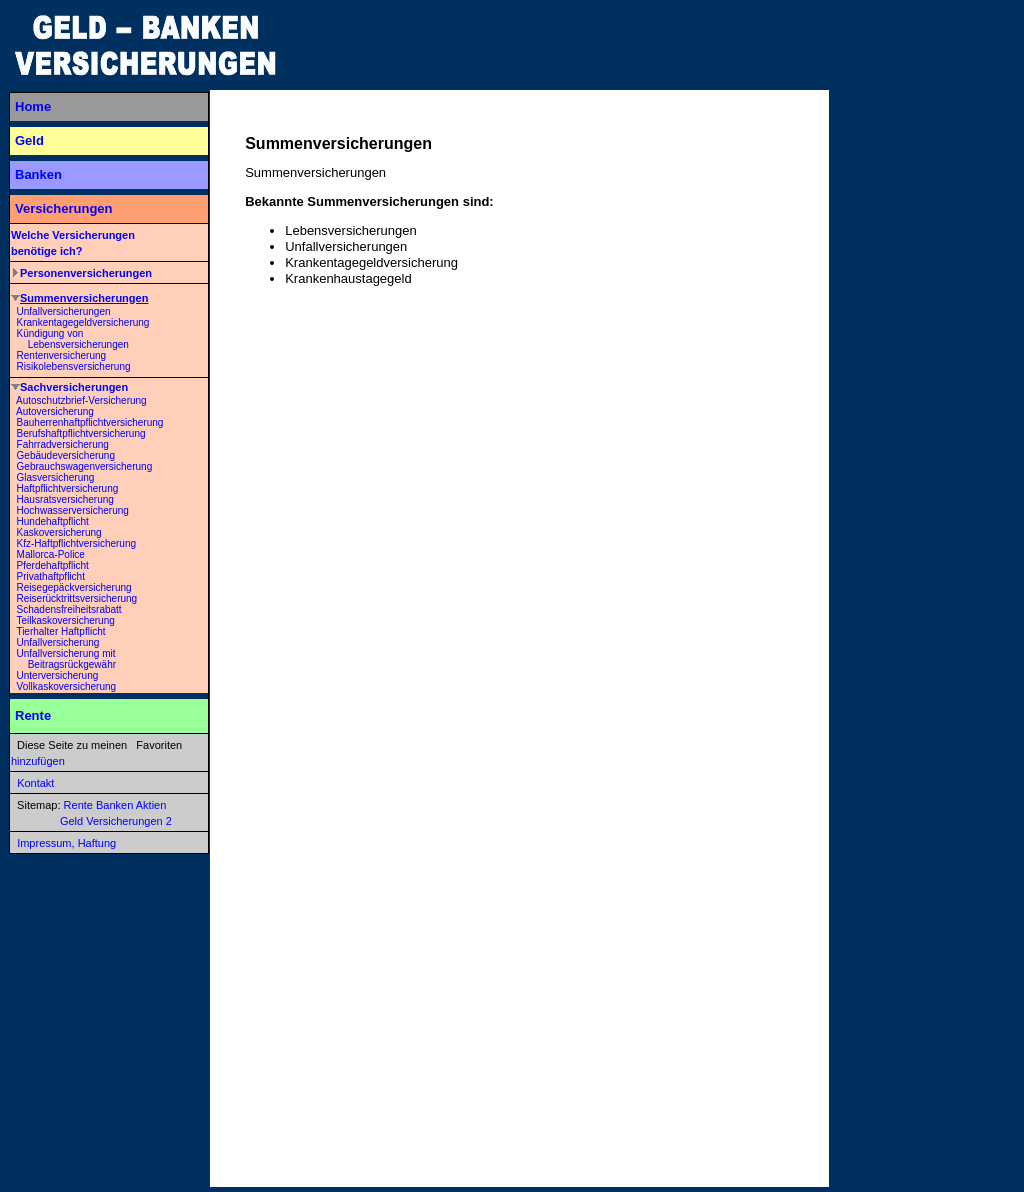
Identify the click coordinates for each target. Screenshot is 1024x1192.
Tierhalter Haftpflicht (60, 631)
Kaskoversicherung (59, 532)
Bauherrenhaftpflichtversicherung (90, 422)
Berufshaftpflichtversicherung (81, 433)
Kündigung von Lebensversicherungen (70, 339)
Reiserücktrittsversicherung (77, 598)
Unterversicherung (58, 675)
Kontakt (35, 783)
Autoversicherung (55, 411)
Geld (29, 140)
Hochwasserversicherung (73, 510)
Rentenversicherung (62, 355)
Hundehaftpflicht (53, 521)
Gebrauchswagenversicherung (85, 466)
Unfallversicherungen (64, 311)
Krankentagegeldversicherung (83, 322)
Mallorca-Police (51, 554)
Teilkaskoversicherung (65, 620)
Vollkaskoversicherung (67, 686)
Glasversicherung (56, 477)
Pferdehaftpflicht (53, 565)
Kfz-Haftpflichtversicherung (77, 543)
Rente (33, 715)
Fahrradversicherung (63, 444)
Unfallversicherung (58, 642)
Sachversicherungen (74, 387)
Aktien (151, 805)
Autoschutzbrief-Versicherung (81, 400)
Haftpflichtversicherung (68, 488)
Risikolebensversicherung (74, 366)
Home (33, 106)
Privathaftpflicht (51, 576)
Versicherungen (64, 208)
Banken (38, 174)
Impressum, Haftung (66, 843)
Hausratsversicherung (65, 499)
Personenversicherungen (86, 273)
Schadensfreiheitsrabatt (69, 609)
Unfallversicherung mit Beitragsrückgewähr (63, 659)
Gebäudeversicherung (66, 455)
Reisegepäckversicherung (74, 587)
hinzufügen (38, 761)
